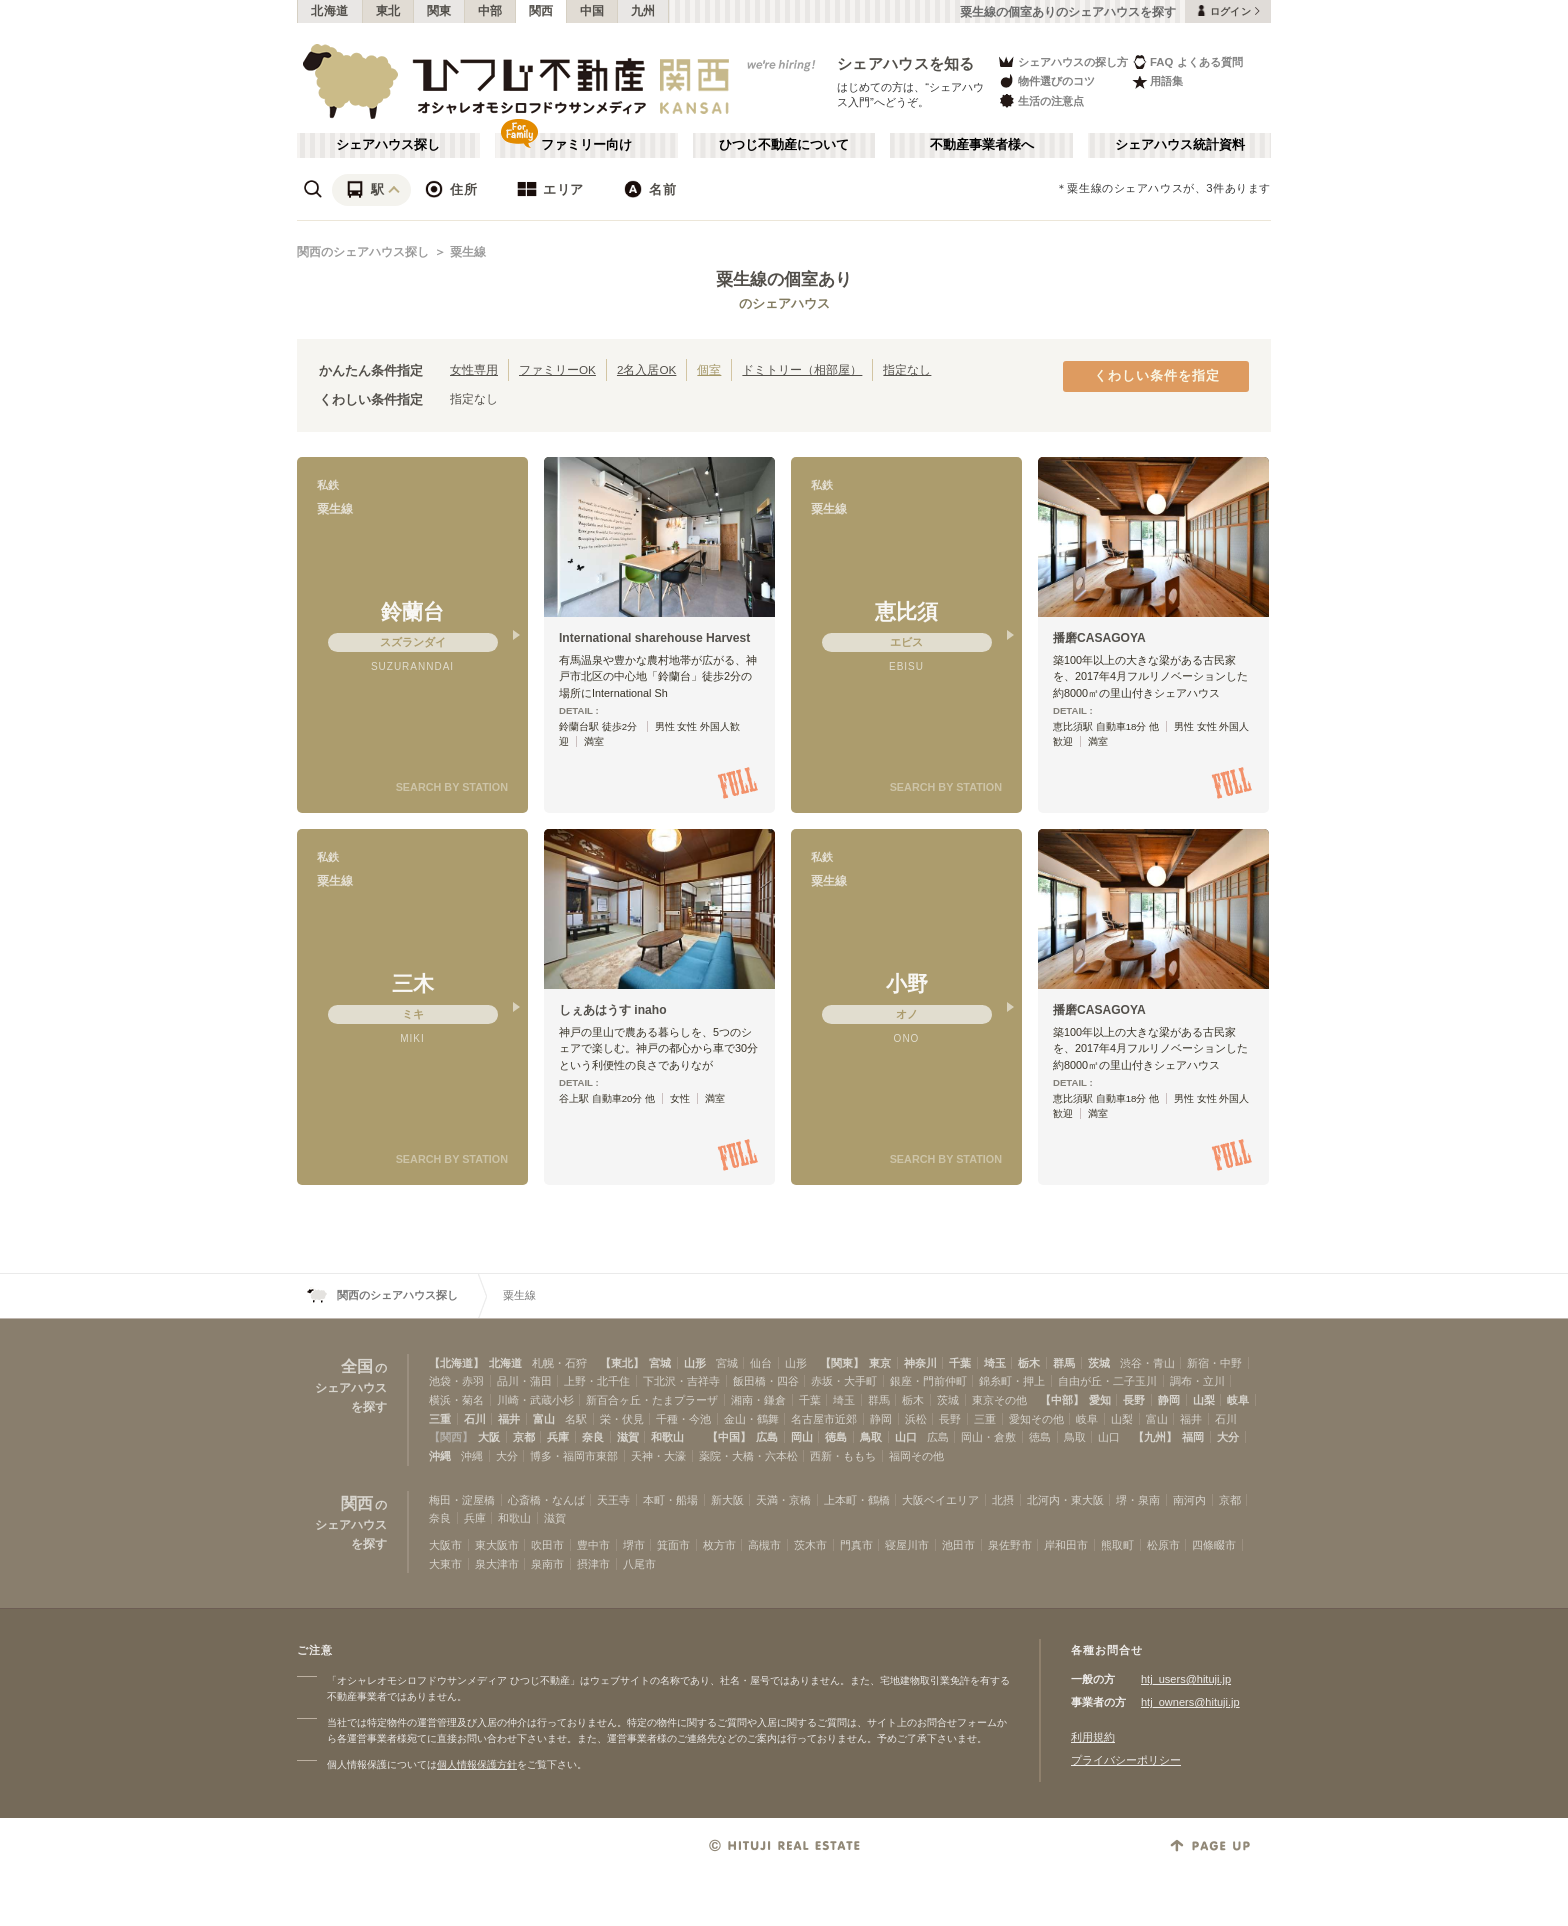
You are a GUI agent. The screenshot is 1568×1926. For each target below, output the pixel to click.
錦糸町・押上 (1012, 1381)
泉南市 (547, 1564)
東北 (388, 11)
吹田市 (547, 1545)
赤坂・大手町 (844, 1381)
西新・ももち (843, 1456)
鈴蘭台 (412, 611)
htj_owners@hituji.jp (1190, 1702)
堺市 (634, 1545)
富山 (544, 1419)
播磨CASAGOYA (1099, 638)
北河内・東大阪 (1065, 1500)
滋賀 (628, 1437)
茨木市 (810, 1545)
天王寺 (613, 1500)
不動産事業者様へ (982, 145)
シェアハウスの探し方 (1062, 61)
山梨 (1204, 1400)
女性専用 (474, 369)
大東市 (445, 1564)
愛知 (1100, 1400)
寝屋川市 (907, 1545)
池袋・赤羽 (456, 1381)
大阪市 (445, 1545)
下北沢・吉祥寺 (681, 1381)
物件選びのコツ (1046, 81)
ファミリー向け (586, 145)
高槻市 (764, 1545)
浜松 (916, 1419)
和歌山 (667, 1437)
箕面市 (673, 1545)
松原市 (1163, 1545)
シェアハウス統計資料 (1180, 145)
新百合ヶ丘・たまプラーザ (652, 1400)
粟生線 (468, 252)
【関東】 (842, 1363)
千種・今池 (683, 1419)
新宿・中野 (1214, 1363)
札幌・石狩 (559, 1363)
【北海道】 (456, 1363)
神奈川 (920, 1363)
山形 (695, 1363)
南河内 (1189, 1500)
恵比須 (906, 611)
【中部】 (1062, 1400)
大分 (1228, 1437)
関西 (541, 11)
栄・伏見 (622, 1419)
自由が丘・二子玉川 (1107, 1381)
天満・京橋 (783, 1500)
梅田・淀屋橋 (462, 1500)
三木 (413, 983)
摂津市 (593, 1564)
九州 (643, 11)
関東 (439, 11)
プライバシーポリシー (1126, 1760)
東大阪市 (497, 1545)
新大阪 (727, 1500)
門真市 (856, 1545)
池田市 (958, 1545)
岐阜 (1238, 1400)
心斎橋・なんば (546, 1500)
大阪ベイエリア (940, 1500)
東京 (880, 1363)
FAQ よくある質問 (1187, 61)
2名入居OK (646, 369)
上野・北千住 (597, 1381)
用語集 (1157, 81)
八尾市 (639, 1564)
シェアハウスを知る (906, 63)
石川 (475, 1419)
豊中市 (593, 1545)
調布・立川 (1197, 1381)
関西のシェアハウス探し (363, 252)
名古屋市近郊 (824, 1419)
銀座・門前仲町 (928, 1381)
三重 (440, 1419)
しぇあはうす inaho (613, 1010)
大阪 (489, 1437)
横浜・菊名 (456, 1400)
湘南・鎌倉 (758, 1400)
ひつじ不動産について (784, 145)
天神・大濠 (658, 1456)
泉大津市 (497, 1564)
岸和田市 (1066, 1545)
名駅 (576, 1419)
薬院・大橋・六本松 (748, 1456)
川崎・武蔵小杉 (535, 1400)
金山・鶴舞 (751, 1419)
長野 (1134, 1400)
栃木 (1029, 1363)
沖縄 (440, 1456)
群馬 (1064, 1363)
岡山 (802, 1437)
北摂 (1003, 1500)
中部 (490, 11)
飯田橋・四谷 (766, 1381)
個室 (709, 369)
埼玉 (995, 1363)
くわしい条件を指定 (1157, 376)
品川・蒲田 (524, 1381)
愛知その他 (1036, 1419)
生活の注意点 (1040, 100)
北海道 (330, 11)
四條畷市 (1214, 1545)
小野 (907, 983)
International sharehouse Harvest (654, 638)
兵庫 (558, 1437)
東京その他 (999, 1400)
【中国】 (729, 1437)
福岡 (1193, 1437)
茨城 (1099, 1363)
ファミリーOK (557, 369)
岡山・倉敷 (988, 1437)
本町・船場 (670, 1500)
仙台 (761, 1363)
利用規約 (1093, 1737)
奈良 (593, 1437)
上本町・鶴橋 (857, 1500)
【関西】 (451, 1437)
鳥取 (871, 1437)
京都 (524, 1437)
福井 (509, 1419)
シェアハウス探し (388, 145)
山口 (906, 1437)
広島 (767, 1437)
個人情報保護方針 (477, 1764)
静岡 (1169, 1400)
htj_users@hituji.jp (1186, 1679)
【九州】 (1155, 1437)
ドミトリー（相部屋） (802, 369)
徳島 (836, 1437)
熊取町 (1117, 1545)
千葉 (960, 1363)
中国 (592, 11)
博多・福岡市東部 (574, 1456)
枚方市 (719, 1545)
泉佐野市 (1010, 1545)
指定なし (907, 369)
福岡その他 (916, 1456)
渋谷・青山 (1147, 1363)
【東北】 (622, 1363)
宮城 (660, 1363)
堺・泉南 (1138, 1500)
